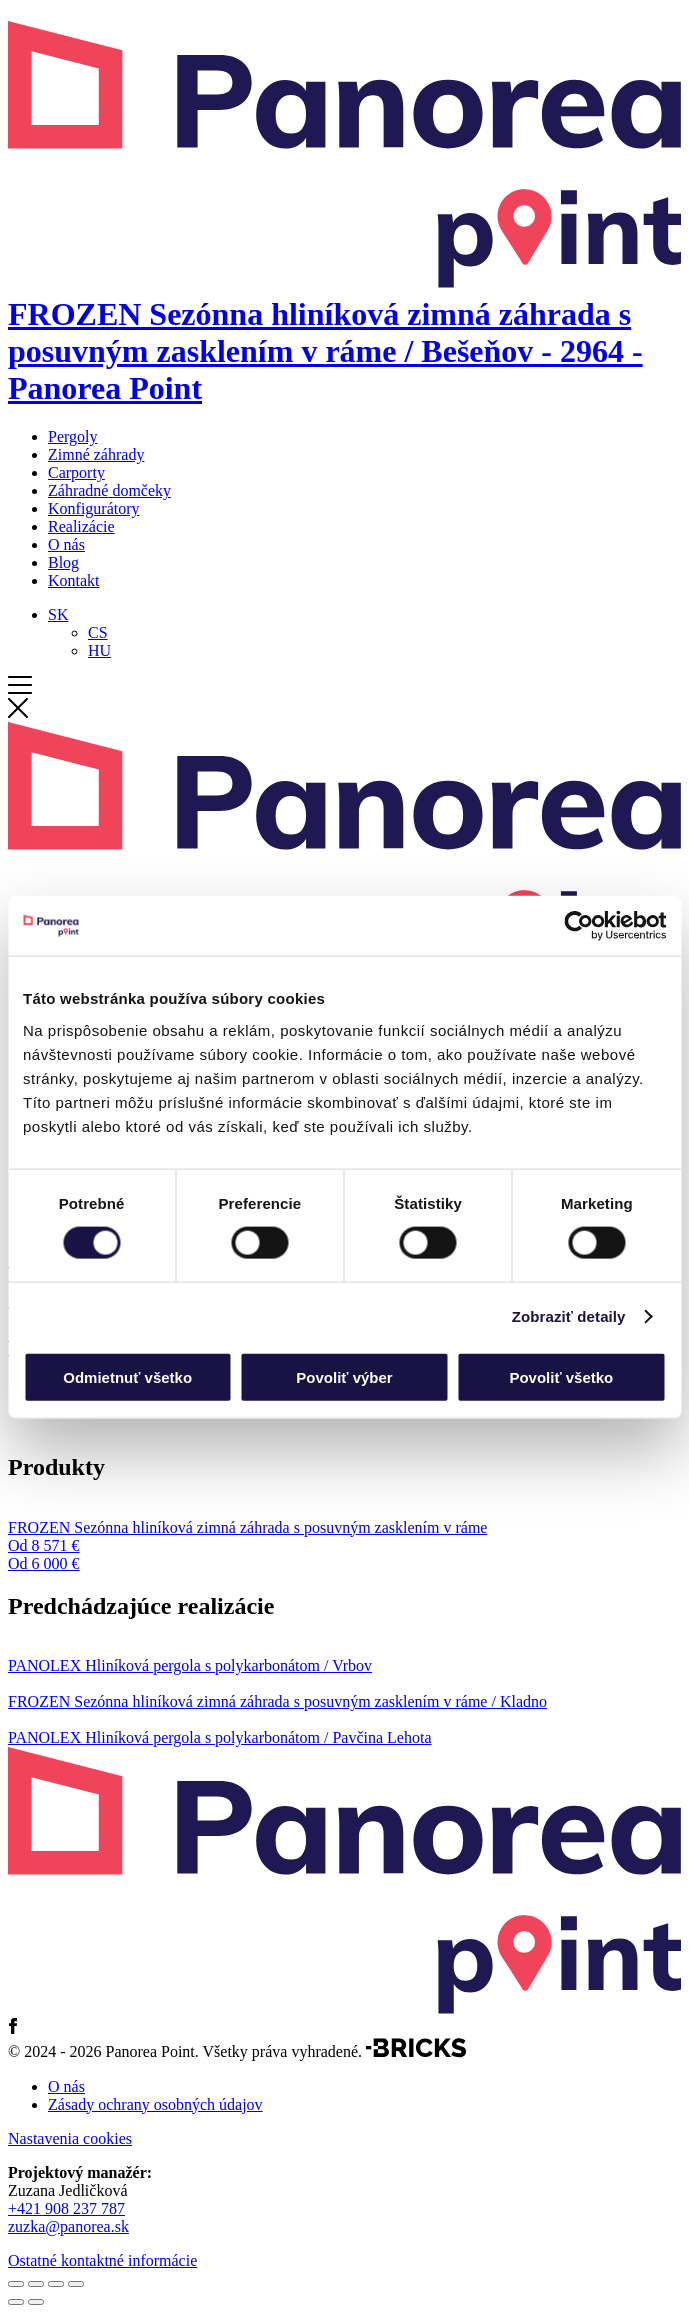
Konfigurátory (94, 508)
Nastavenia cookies (70, 2138)
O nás (66, 544)
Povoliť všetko (561, 1376)
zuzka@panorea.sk (68, 2226)
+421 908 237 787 (66, 2208)
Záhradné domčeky (109, 490)
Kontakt (74, 580)
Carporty (76, 472)
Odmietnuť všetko (127, 1376)
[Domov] (344, 332)
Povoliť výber (344, 1376)
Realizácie (81, 526)
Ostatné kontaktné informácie (102, 2260)
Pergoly (72, 436)
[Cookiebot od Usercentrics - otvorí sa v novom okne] (578, 926)
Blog (63, 562)
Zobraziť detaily (569, 1316)
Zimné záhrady (96, 454)
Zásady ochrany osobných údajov (155, 2104)
